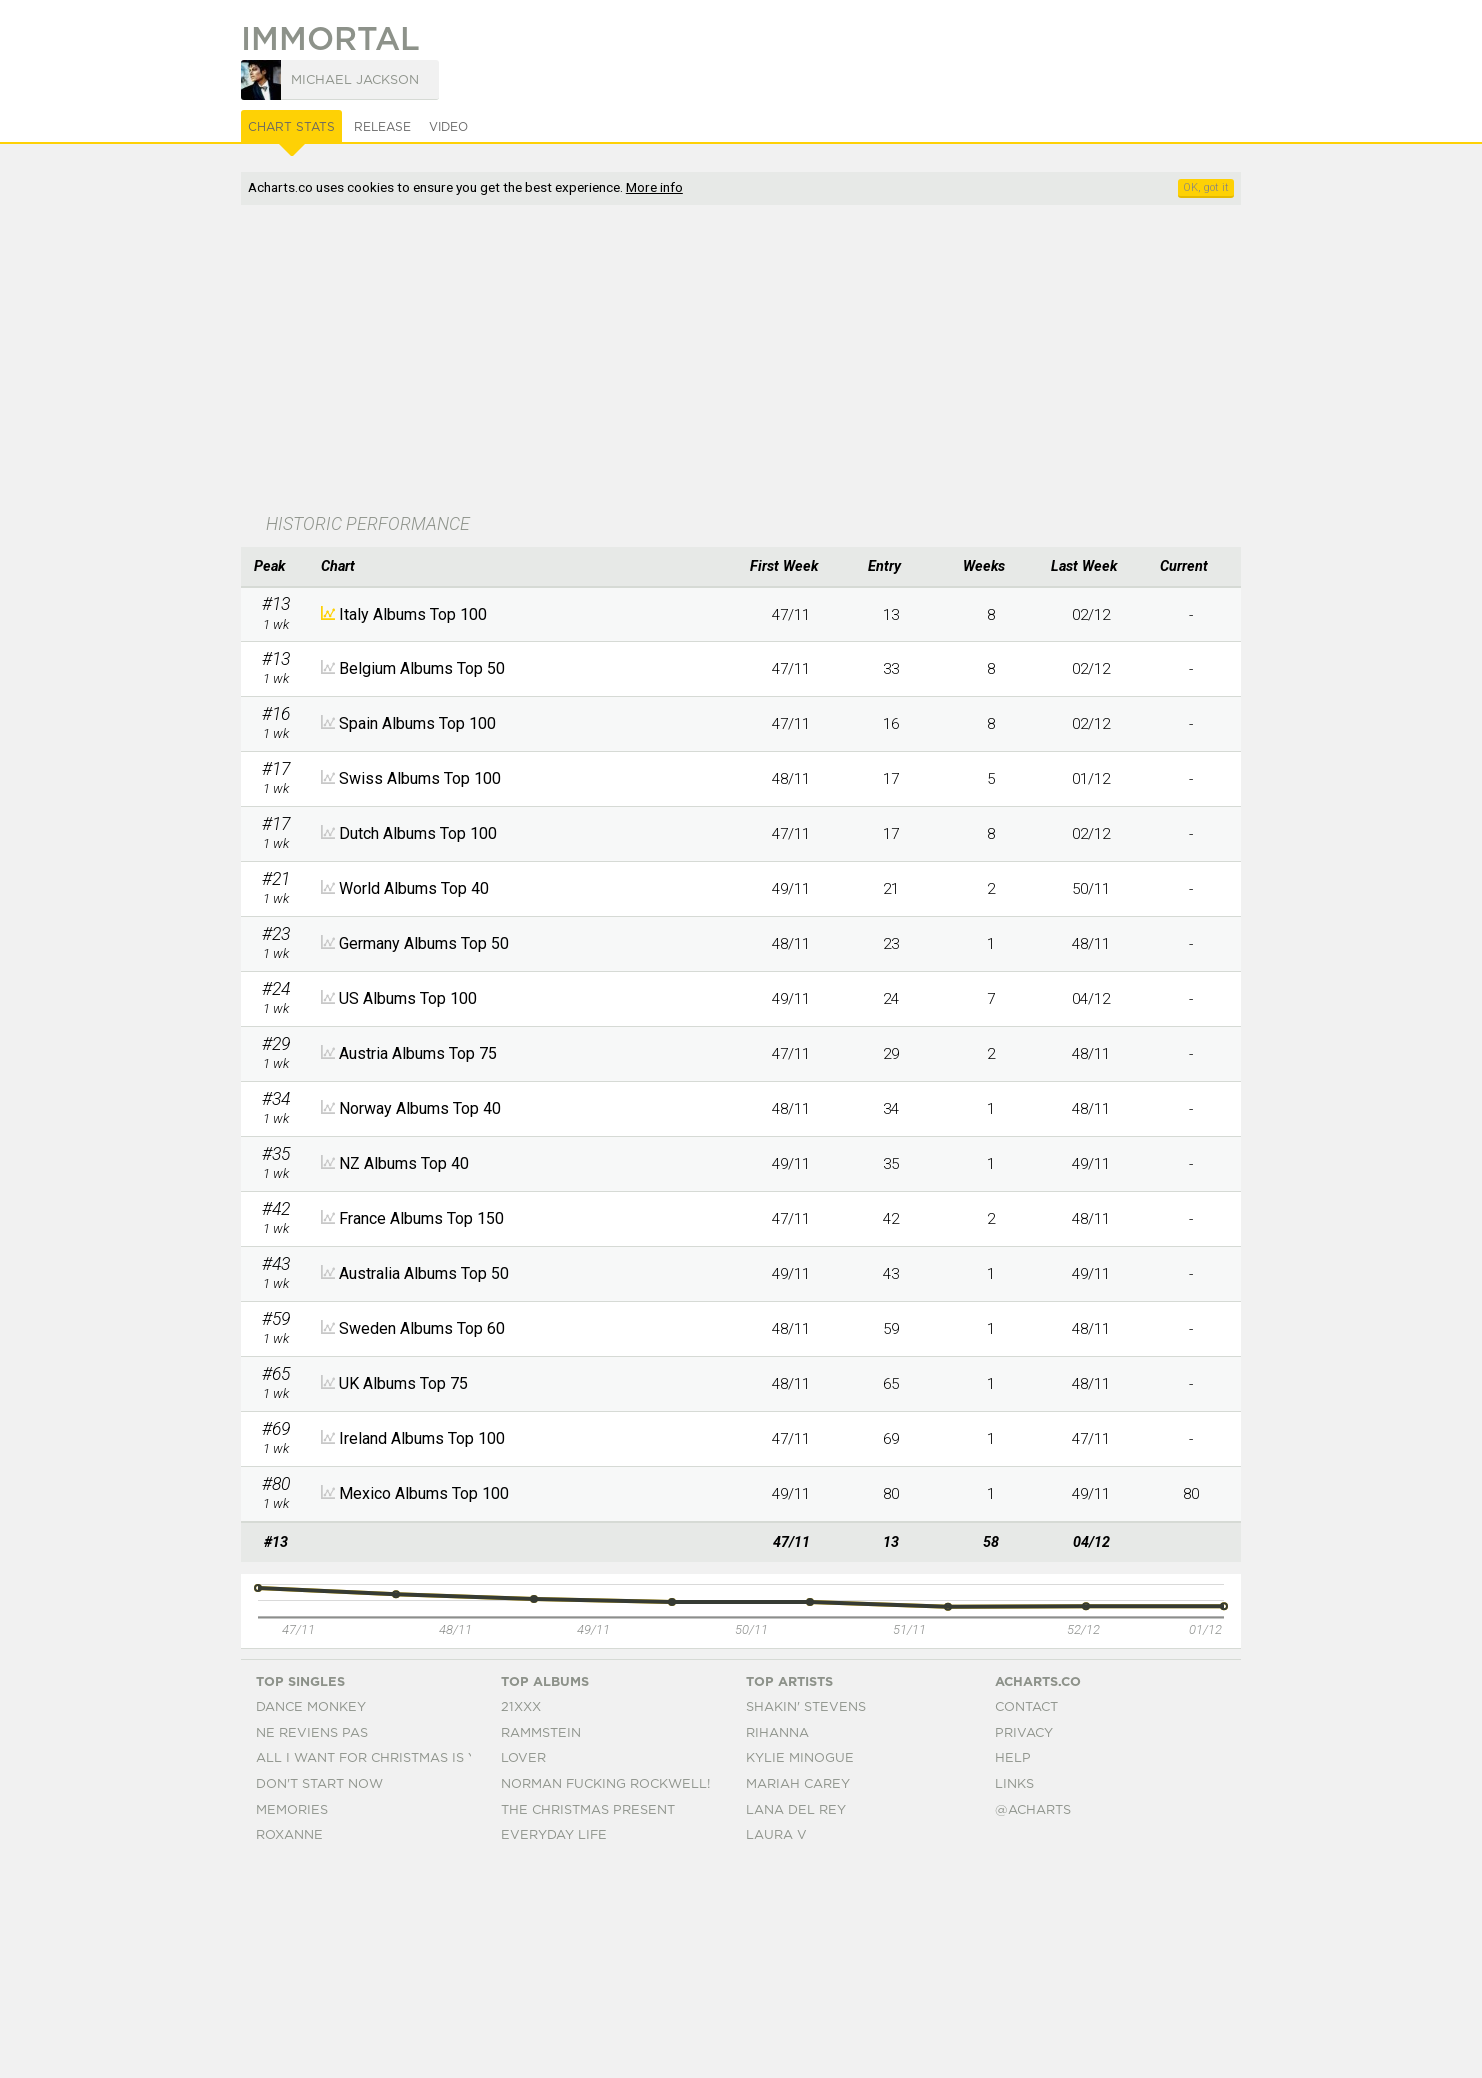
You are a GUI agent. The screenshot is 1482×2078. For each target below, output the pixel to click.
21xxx (521, 1917)
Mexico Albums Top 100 (424, 1493)
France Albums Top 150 (421, 1218)
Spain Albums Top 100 (417, 723)
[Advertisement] (741, 361)
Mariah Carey (798, 1994)
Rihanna (777, 1943)
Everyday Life (554, 2045)
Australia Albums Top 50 (424, 1273)
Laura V (776, 2045)
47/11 (791, 615)
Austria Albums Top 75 (418, 1053)
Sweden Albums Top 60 (422, 1328)
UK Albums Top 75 (403, 1383)
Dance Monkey (311, 1917)
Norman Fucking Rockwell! (605, 1994)
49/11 (791, 889)
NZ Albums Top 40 (404, 1163)
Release (382, 127)
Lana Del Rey (796, 2020)
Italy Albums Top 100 (413, 614)
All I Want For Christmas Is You (376, 1969)
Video (448, 127)
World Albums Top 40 (414, 888)
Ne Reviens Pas (312, 1943)
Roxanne (289, 2045)
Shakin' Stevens (806, 1917)
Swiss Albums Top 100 (420, 778)
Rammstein (541, 1943)
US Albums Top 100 (408, 998)
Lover (523, 1969)
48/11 (791, 779)
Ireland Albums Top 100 (422, 1438)
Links (1014, 1994)
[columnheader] (276, 567)
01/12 (1091, 779)
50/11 (1091, 889)
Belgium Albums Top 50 (422, 668)
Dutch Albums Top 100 (418, 833)
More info (654, 187)
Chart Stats (291, 127)
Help (1013, 1969)
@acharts (1033, 2020)
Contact (1026, 1917)
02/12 (1091, 615)
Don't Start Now (319, 1994)
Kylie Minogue (800, 1969)
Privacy (1024, 1943)
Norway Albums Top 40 (420, 1108)
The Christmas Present (588, 2020)
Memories (292, 2020)
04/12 (1091, 999)
